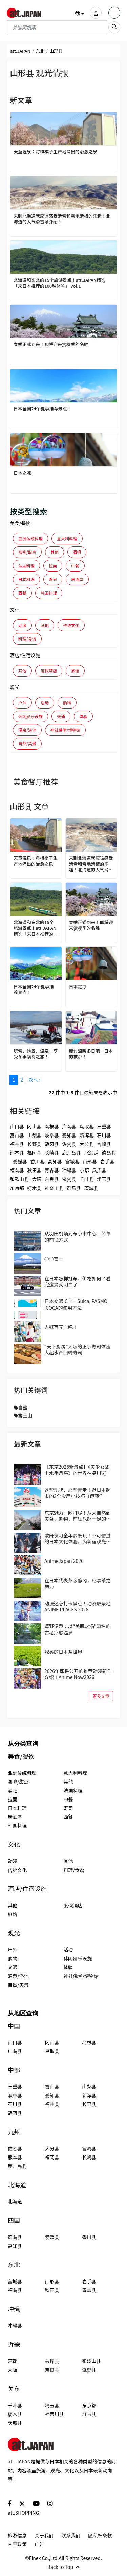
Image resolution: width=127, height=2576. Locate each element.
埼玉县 (104, 1179)
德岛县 (109, 1152)
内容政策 (17, 2544)
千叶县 (87, 1179)
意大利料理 (67, 538)
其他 (54, 552)
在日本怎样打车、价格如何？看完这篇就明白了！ (77, 1281)
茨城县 (91, 1187)
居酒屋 (77, 579)
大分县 (87, 1144)
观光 (14, 687)
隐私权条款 (100, 2535)
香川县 (37, 1161)
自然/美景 (27, 743)
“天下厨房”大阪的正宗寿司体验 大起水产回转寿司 (77, 1349)
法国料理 (26, 565)
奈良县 (52, 1179)
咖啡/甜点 (27, 552)
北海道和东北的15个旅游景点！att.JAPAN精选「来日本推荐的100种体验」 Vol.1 (59, 283)
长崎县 (52, 1152)
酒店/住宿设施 (25, 655)
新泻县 (87, 1135)
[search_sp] (114, 27)
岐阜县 (52, 1135)
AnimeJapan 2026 (64, 1561)
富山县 (17, 1135)
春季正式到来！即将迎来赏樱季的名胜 (51, 344)
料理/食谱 (27, 639)
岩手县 (107, 1161)
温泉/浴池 (27, 730)
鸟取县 (87, 1126)
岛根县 (52, 1126)
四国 (14, 2220)
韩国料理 (49, 593)
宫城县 (72, 1161)
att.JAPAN (20, 51)
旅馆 (75, 670)
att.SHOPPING (23, 2512)
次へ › (34, 1079)
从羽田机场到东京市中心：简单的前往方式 (77, 1236)
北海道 (91, 1152)
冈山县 (34, 1126)
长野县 (34, 1144)
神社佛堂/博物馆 (65, 730)
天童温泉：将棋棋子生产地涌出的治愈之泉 (55, 152)
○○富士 (53, 1259)
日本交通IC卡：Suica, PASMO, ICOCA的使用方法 (76, 1304)
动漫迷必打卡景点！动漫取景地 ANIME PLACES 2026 (77, 1606)
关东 (14, 2388)
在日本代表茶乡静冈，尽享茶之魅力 (77, 1583)
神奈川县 (54, 1187)
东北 (40, 51)
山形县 (90, 1161)
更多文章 (100, 1696)
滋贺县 (69, 1179)
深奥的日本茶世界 (63, 1652)
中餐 (75, 565)
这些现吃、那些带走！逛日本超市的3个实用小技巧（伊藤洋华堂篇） (77, 1493)
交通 (61, 716)
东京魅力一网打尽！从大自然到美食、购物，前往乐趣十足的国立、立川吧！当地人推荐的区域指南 (77, 1515)
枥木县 (34, 1187)
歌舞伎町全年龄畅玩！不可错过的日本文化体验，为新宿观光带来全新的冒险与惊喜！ (77, 1538)
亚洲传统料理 (30, 538)
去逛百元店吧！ (61, 1327)
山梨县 (34, 1135)
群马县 (74, 1187)
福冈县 (34, 1152)
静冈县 (52, 1144)
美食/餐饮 (20, 522)
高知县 (55, 1161)
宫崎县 (104, 1144)
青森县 (52, 1170)
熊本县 (17, 1152)
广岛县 (69, 1126)
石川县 (104, 1135)
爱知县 (69, 1135)
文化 (14, 609)
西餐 (22, 593)
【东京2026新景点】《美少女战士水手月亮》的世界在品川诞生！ (76, 1470)
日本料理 (26, 579)
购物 (67, 702)
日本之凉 (22, 473)
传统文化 (71, 625)
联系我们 (70, 2535)
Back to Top (63, 2566)
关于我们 (44, 2535)
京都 (84, 1170)
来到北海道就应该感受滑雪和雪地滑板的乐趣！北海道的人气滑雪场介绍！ (62, 219)
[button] (79, 13)
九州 (14, 2132)
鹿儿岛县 (71, 1152)
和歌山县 (19, 1179)
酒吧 (77, 552)
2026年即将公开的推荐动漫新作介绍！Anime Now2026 (78, 1674)
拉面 (53, 565)
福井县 (17, 1144)
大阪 (36, 1179)
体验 (83, 716)
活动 (45, 702)
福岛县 (17, 1170)
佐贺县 (69, 1144)
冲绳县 (69, 1170)
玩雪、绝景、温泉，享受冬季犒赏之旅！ (36, 1054)
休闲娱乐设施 (30, 716)
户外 (22, 702)
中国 (14, 2026)
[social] (10, 2503)
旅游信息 (17, 2535)
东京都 (17, 1187)
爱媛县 (20, 1161)
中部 (14, 2070)
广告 (39, 2544)
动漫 (22, 625)
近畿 (14, 2344)
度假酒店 (49, 670)
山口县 (17, 1126)
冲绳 (14, 2309)
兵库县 (99, 1170)
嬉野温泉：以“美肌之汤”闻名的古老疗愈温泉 (77, 1629)
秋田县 (34, 1170)
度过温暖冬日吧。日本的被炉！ (91, 1054)
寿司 (53, 579)
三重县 (104, 1126)
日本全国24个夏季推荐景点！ (42, 409)
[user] (96, 13)
